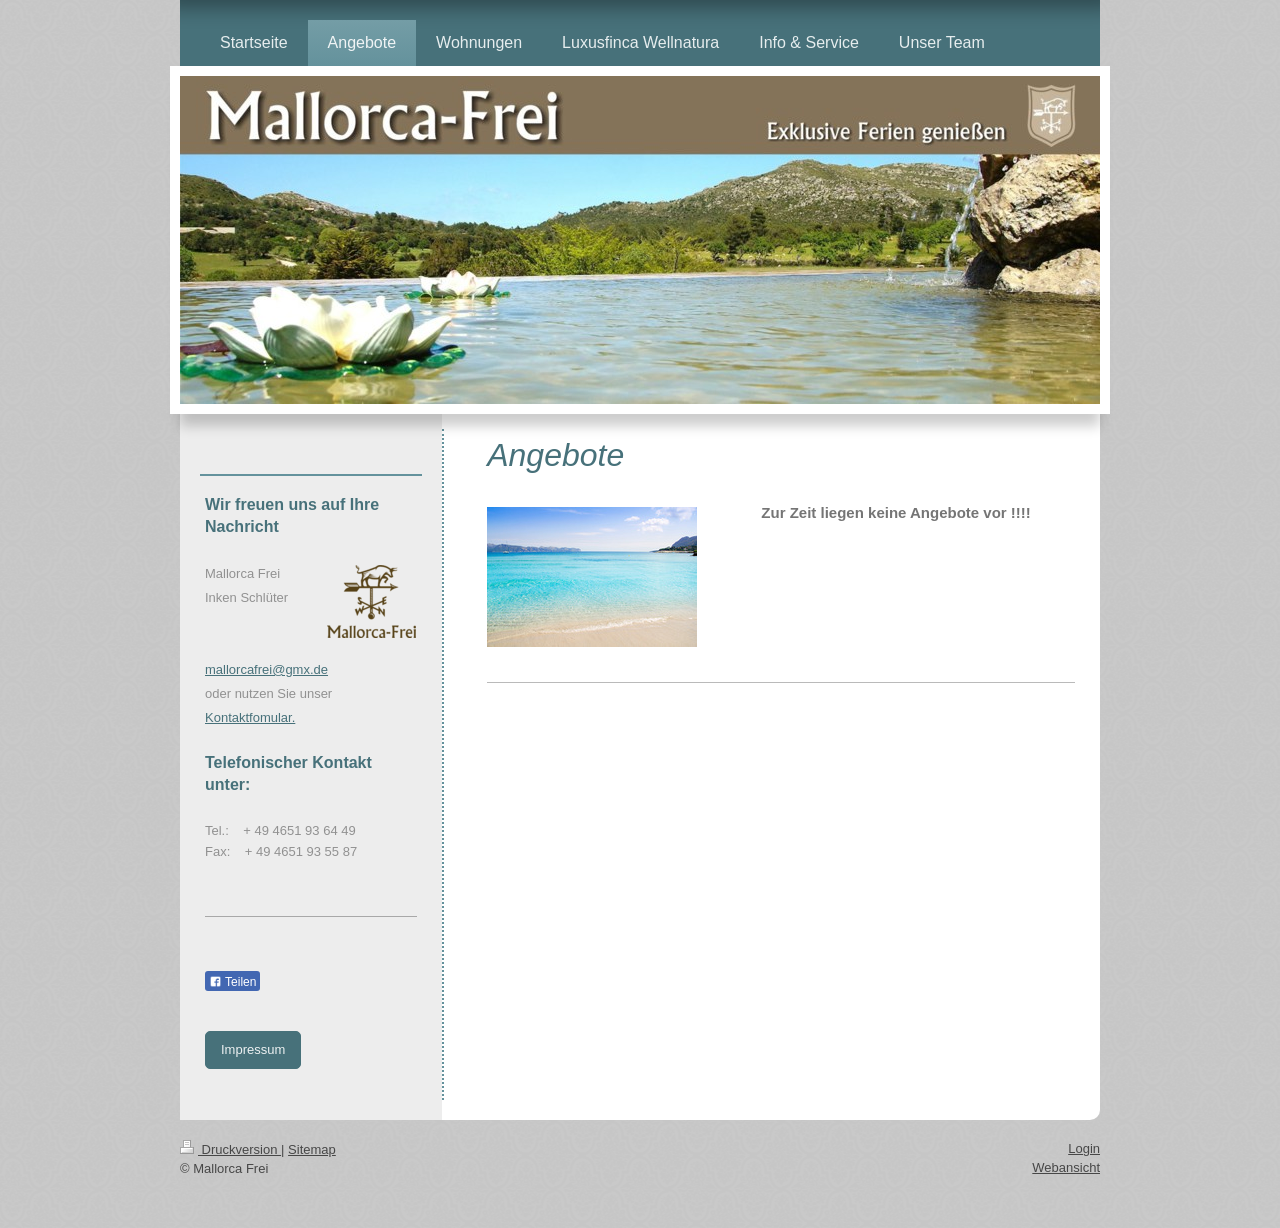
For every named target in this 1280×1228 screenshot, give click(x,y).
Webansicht (1066, 1167)
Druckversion (230, 1149)
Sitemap (312, 1149)
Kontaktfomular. (250, 717)
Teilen (232, 982)
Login (1084, 1148)
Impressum (253, 1049)
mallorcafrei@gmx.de (266, 669)
